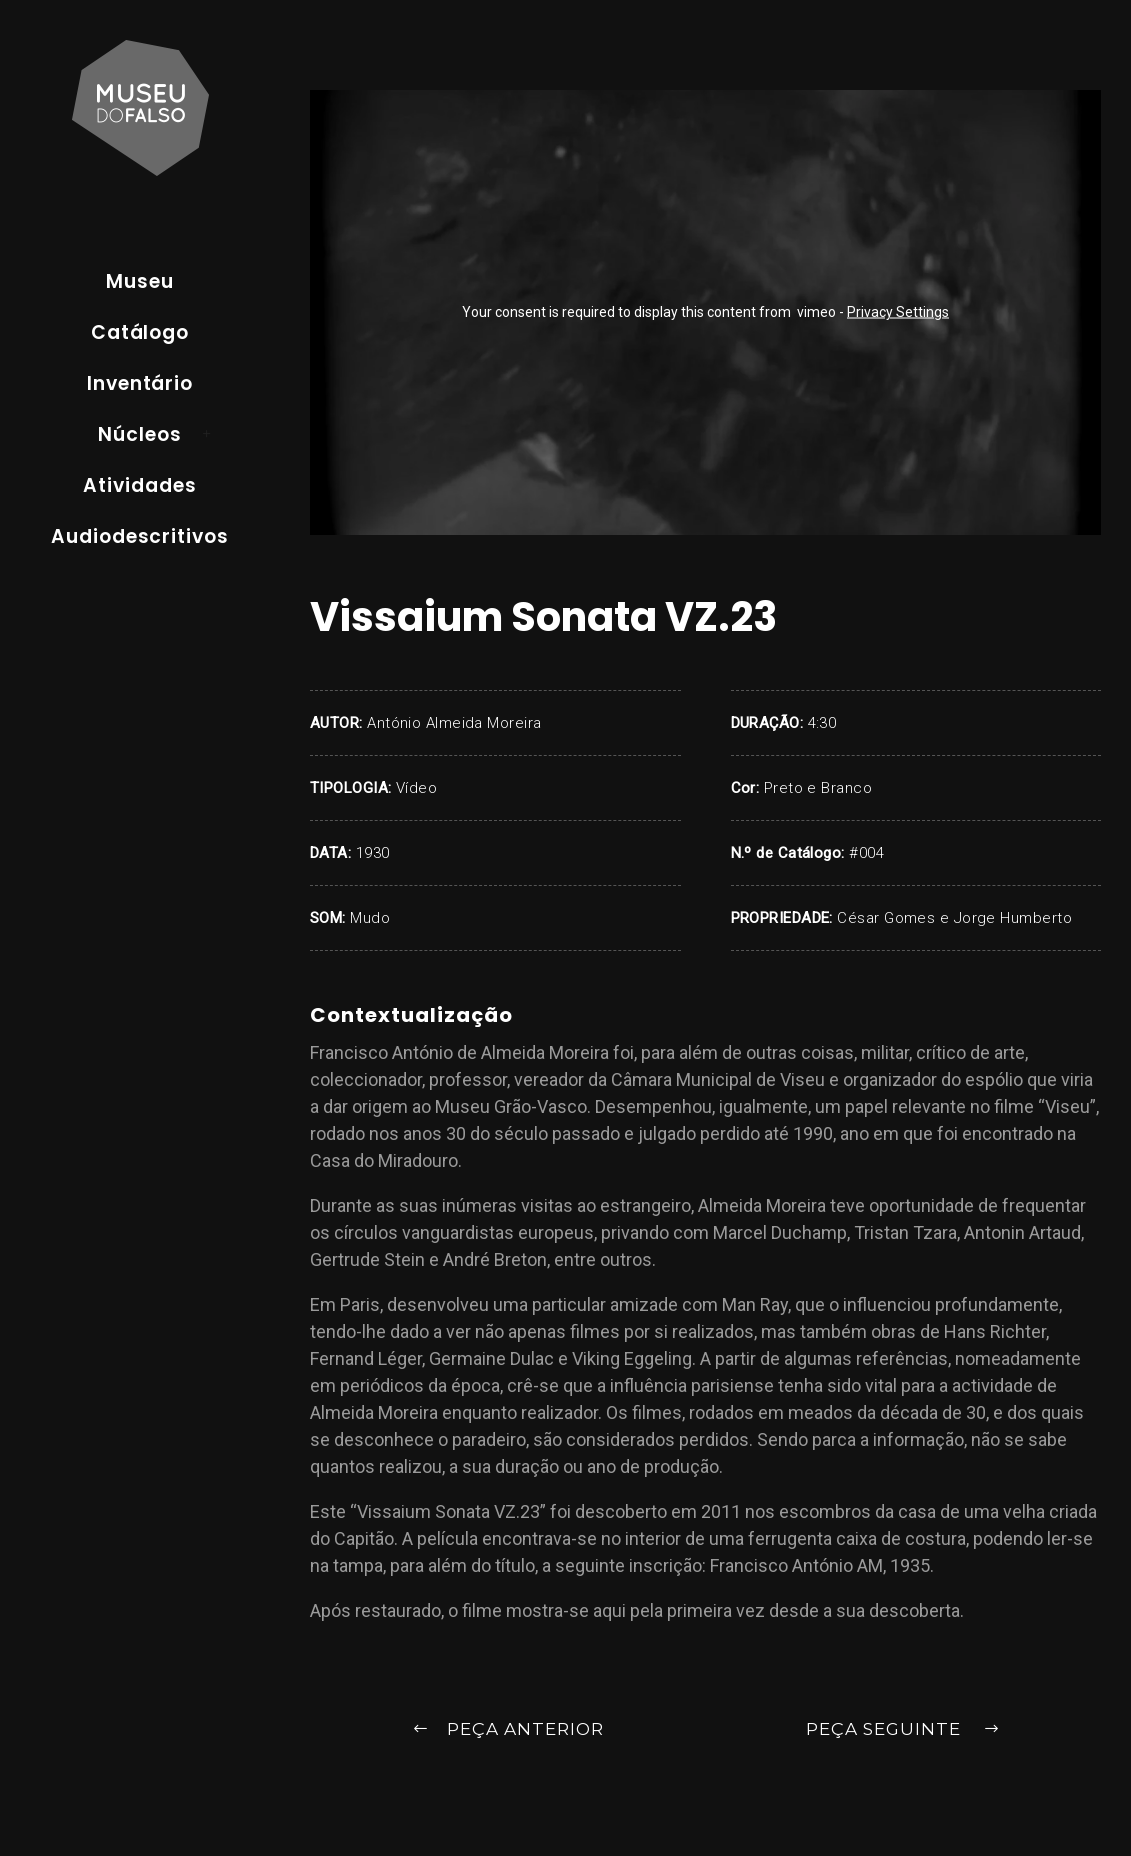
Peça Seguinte (903, 1730)
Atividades (140, 485)
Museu (140, 281)
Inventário (140, 383)
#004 (866, 853)
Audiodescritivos (140, 536)
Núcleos (140, 434)
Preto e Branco (818, 788)
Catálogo (140, 332)
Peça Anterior (508, 1730)
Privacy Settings (898, 312)
